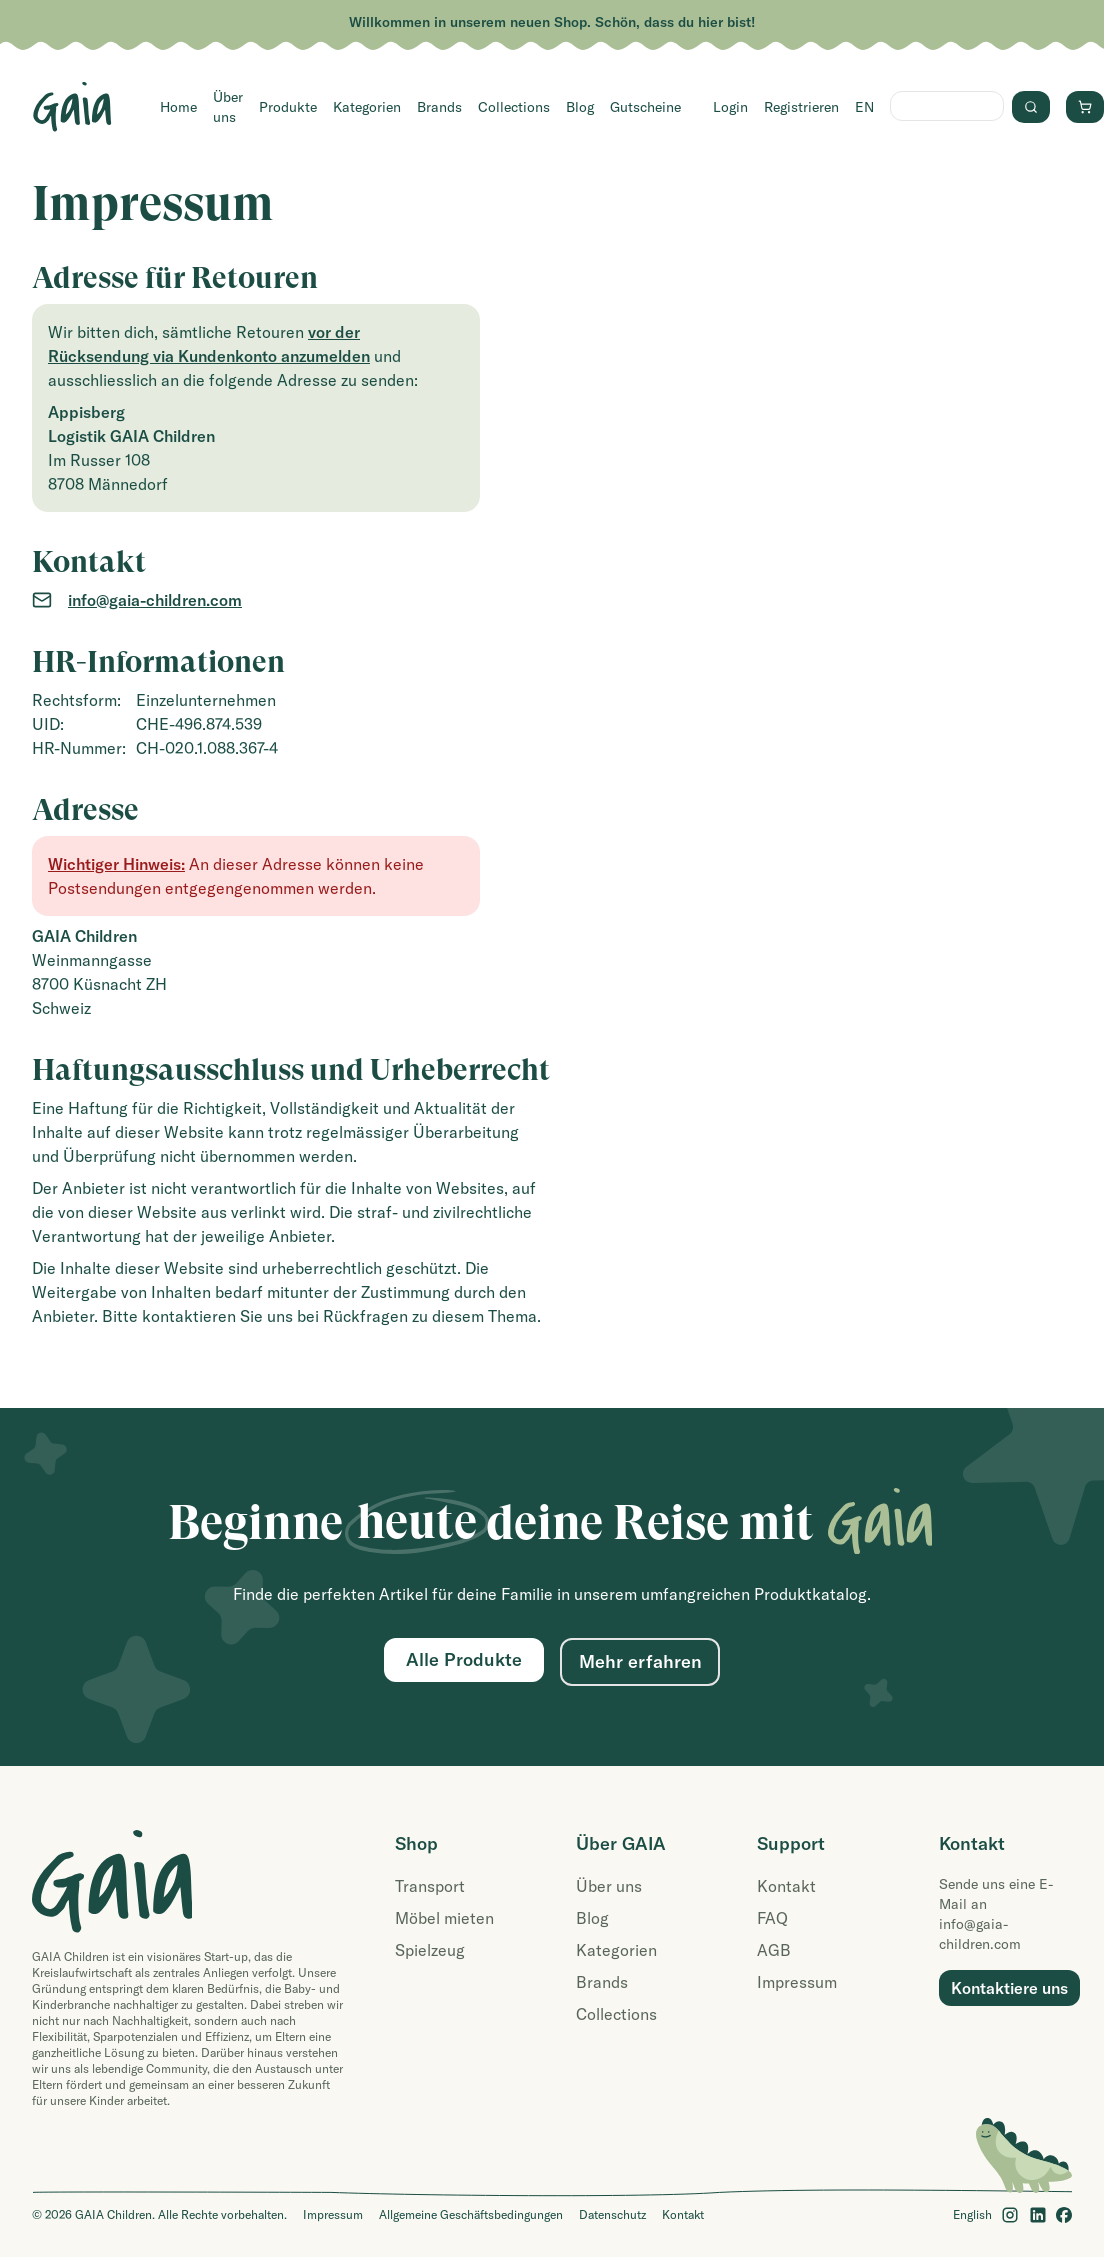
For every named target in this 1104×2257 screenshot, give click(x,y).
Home (178, 107)
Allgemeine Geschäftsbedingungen (471, 2214)
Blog (580, 107)
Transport (430, 1886)
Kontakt (786, 1886)
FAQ (772, 1918)
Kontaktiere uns (1009, 1988)
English (972, 2214)
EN (864, 107)
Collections (514, 107)
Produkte (288, 107)
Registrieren (801, 107)
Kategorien (367, 107)
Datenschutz (612, 2214)
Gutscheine (645, 107)
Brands (439, 107)
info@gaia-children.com (155, 600)
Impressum (797, 1982)
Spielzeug (430, 1950)
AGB (774, 1950)
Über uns (228, 107)
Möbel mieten (444, 1918)
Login (730, 107)
